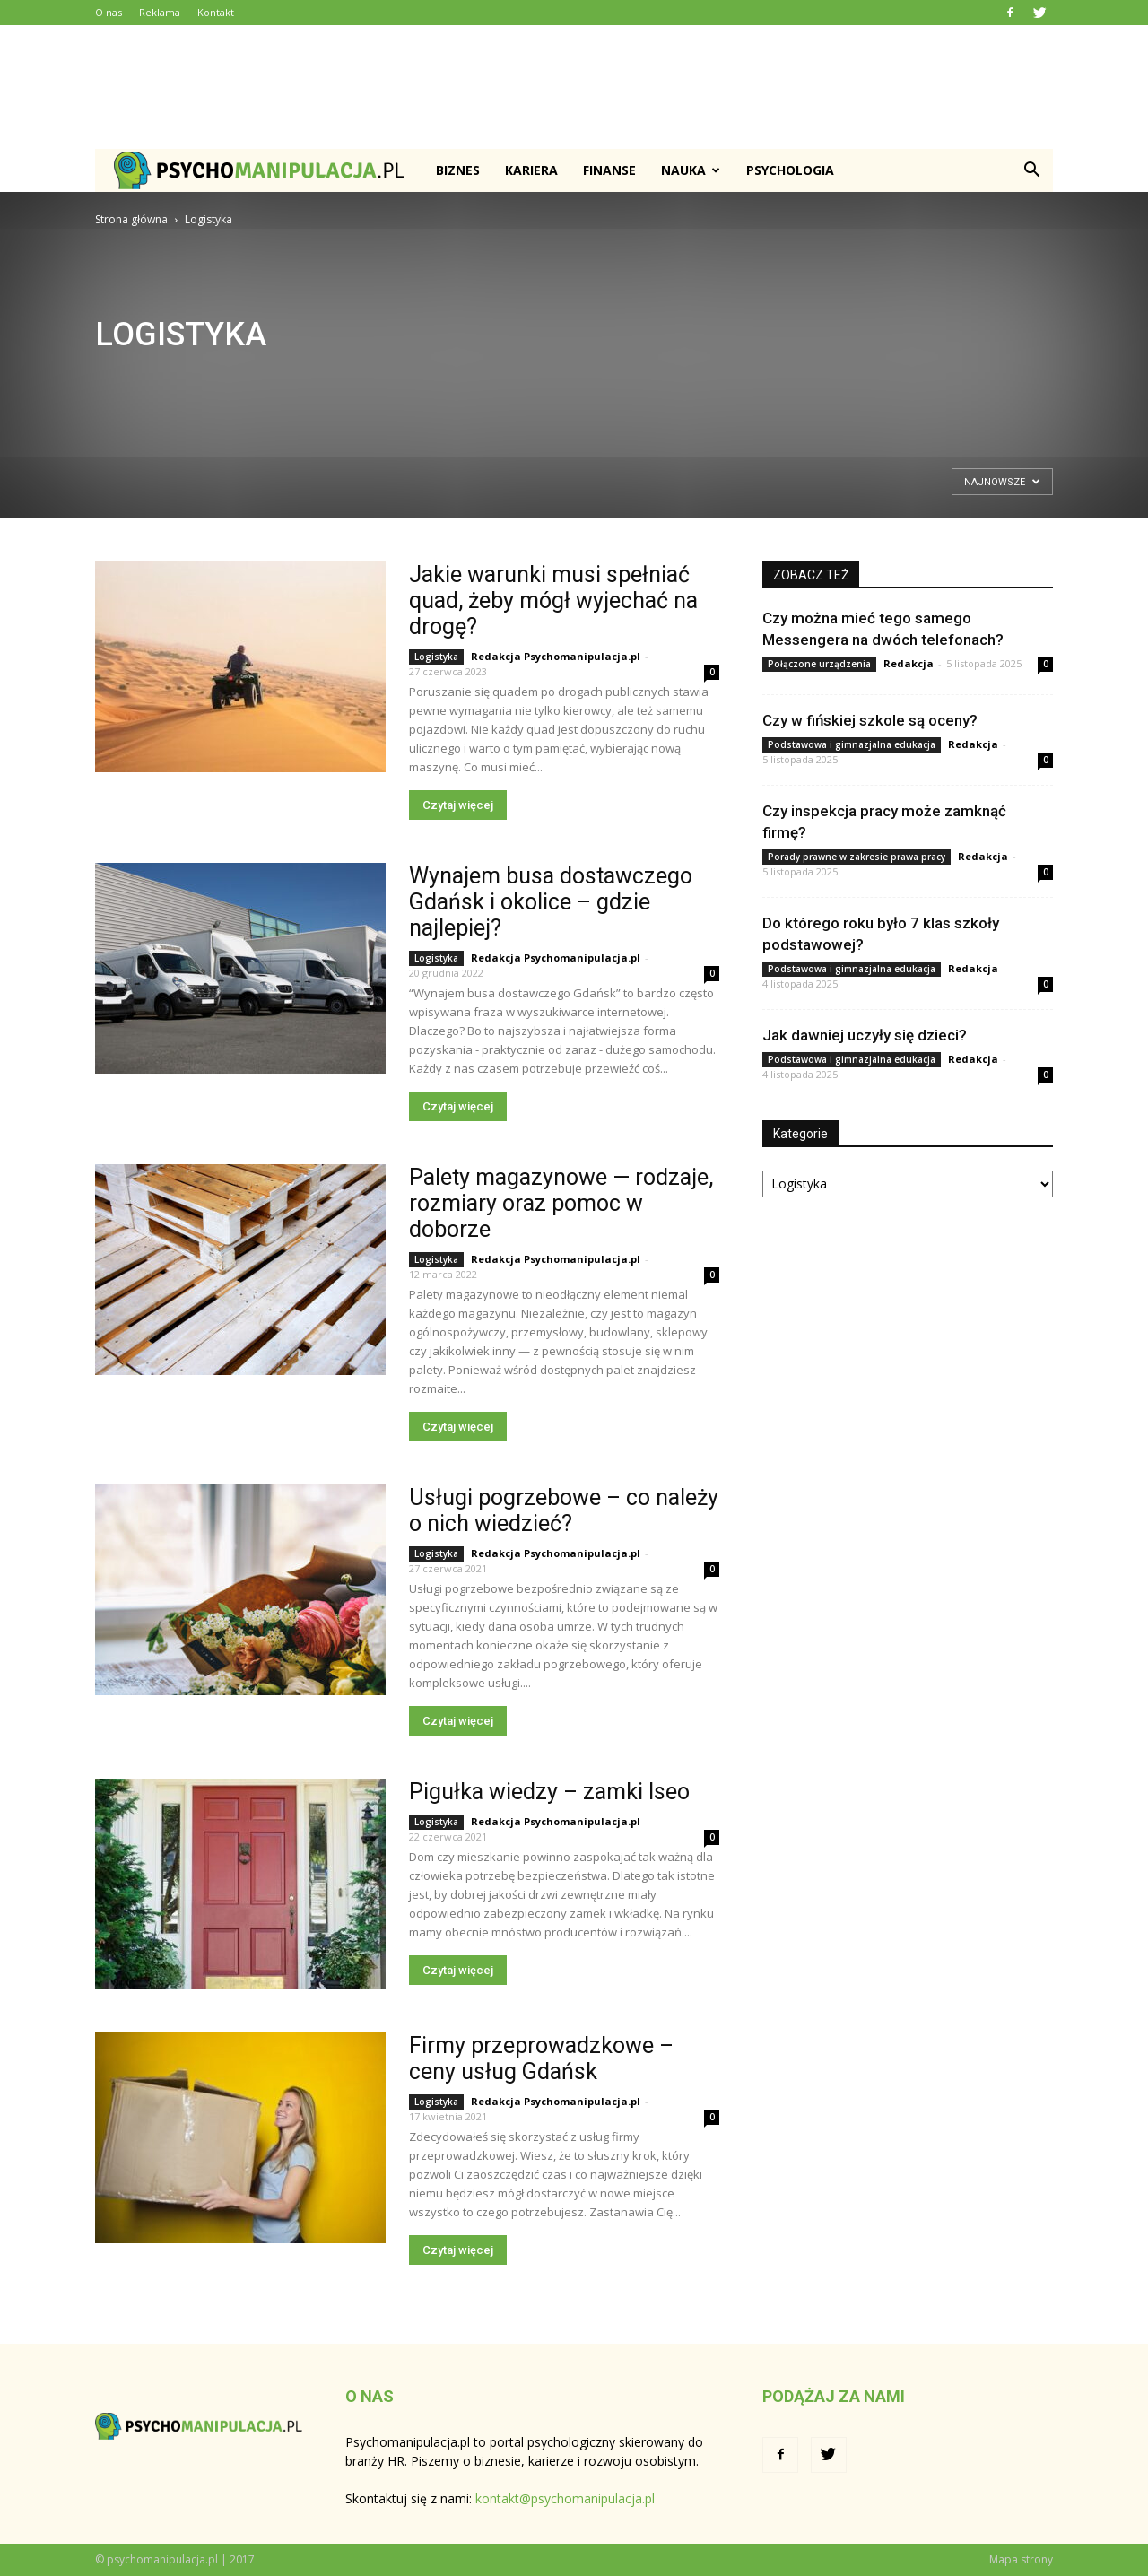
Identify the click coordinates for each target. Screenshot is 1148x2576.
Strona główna (131, 219)
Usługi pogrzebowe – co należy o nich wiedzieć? (563, 1510)
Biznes (458, 169)
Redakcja (908, 663)
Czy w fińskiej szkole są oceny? (870, 720)
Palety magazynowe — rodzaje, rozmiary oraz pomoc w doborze (561, 1203)
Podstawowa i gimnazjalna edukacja (851, 744)
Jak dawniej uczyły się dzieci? (864, 1035)
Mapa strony (1021, 2559)
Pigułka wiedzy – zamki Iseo (549, 1792)
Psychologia (790, 169)
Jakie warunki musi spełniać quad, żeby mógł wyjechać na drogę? (553, 600)
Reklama (159, 12)
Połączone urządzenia (819, 663)
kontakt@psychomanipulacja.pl (565, 2498)
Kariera (531, 169)
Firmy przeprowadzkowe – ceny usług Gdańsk (541, 2058)
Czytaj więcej (457, 805)
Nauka (690, 169)
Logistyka (436, 656)
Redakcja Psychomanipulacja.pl (555, 656)
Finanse (609, 169)
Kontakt (215, 12)
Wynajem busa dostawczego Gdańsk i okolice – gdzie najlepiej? (550, 902)
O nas (108, 12)
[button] (1031, 170)
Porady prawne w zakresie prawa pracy (856, 856)
